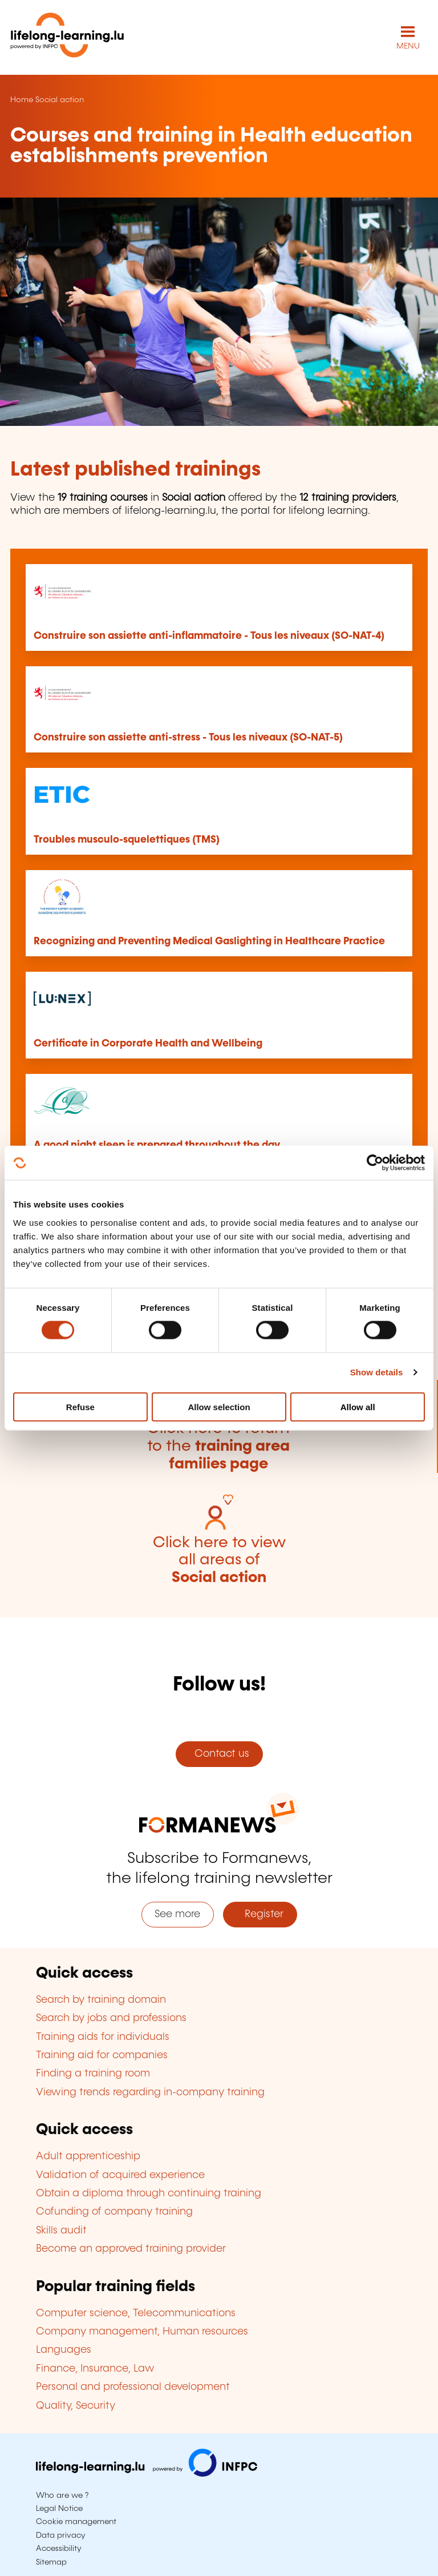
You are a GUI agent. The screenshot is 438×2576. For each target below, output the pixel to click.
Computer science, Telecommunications (136, 2313)
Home (21, 100)
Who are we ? (62, 2495)
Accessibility (59, 2549)
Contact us (219, 1754)
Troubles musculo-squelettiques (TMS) (127, 840)
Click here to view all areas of (219, 1560)
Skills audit (61, 2230)
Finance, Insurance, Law (95, 2369)
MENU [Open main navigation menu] (408, 46)
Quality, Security (75, 2406)
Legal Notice (59, 2509)
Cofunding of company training (114, 2212)
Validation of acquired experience (120, 2175)
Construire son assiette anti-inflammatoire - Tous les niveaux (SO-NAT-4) (209, 636)
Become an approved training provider (131, 2249)
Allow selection (219, 1406)
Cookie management (76, 2522)
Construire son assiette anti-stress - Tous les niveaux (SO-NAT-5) (188, 737)
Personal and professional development (133, 2387)
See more (177, 1914)
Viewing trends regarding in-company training (150, 2092)
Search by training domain (101, 2000)
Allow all (357, 1406)
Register (259, 1914)
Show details (376, 1372)
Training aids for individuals (102, 2037)
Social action (59, 100)
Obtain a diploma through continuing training (148, 2193)
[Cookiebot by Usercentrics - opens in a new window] (375, 1163)
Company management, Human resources (142, 2332)
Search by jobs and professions (111, 2018)
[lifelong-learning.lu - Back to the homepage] (67, 37)
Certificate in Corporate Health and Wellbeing (148, 1044)
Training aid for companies (102, 2055)
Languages (63, 2350)
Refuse (80, 1406)
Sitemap (51, 2562)
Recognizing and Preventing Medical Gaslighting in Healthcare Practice (209, 941)
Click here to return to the (218, 1446)
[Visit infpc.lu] (146, 2474)
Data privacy (61, 2535)
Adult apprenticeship (88, 2156)
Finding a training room (93, 2073)
